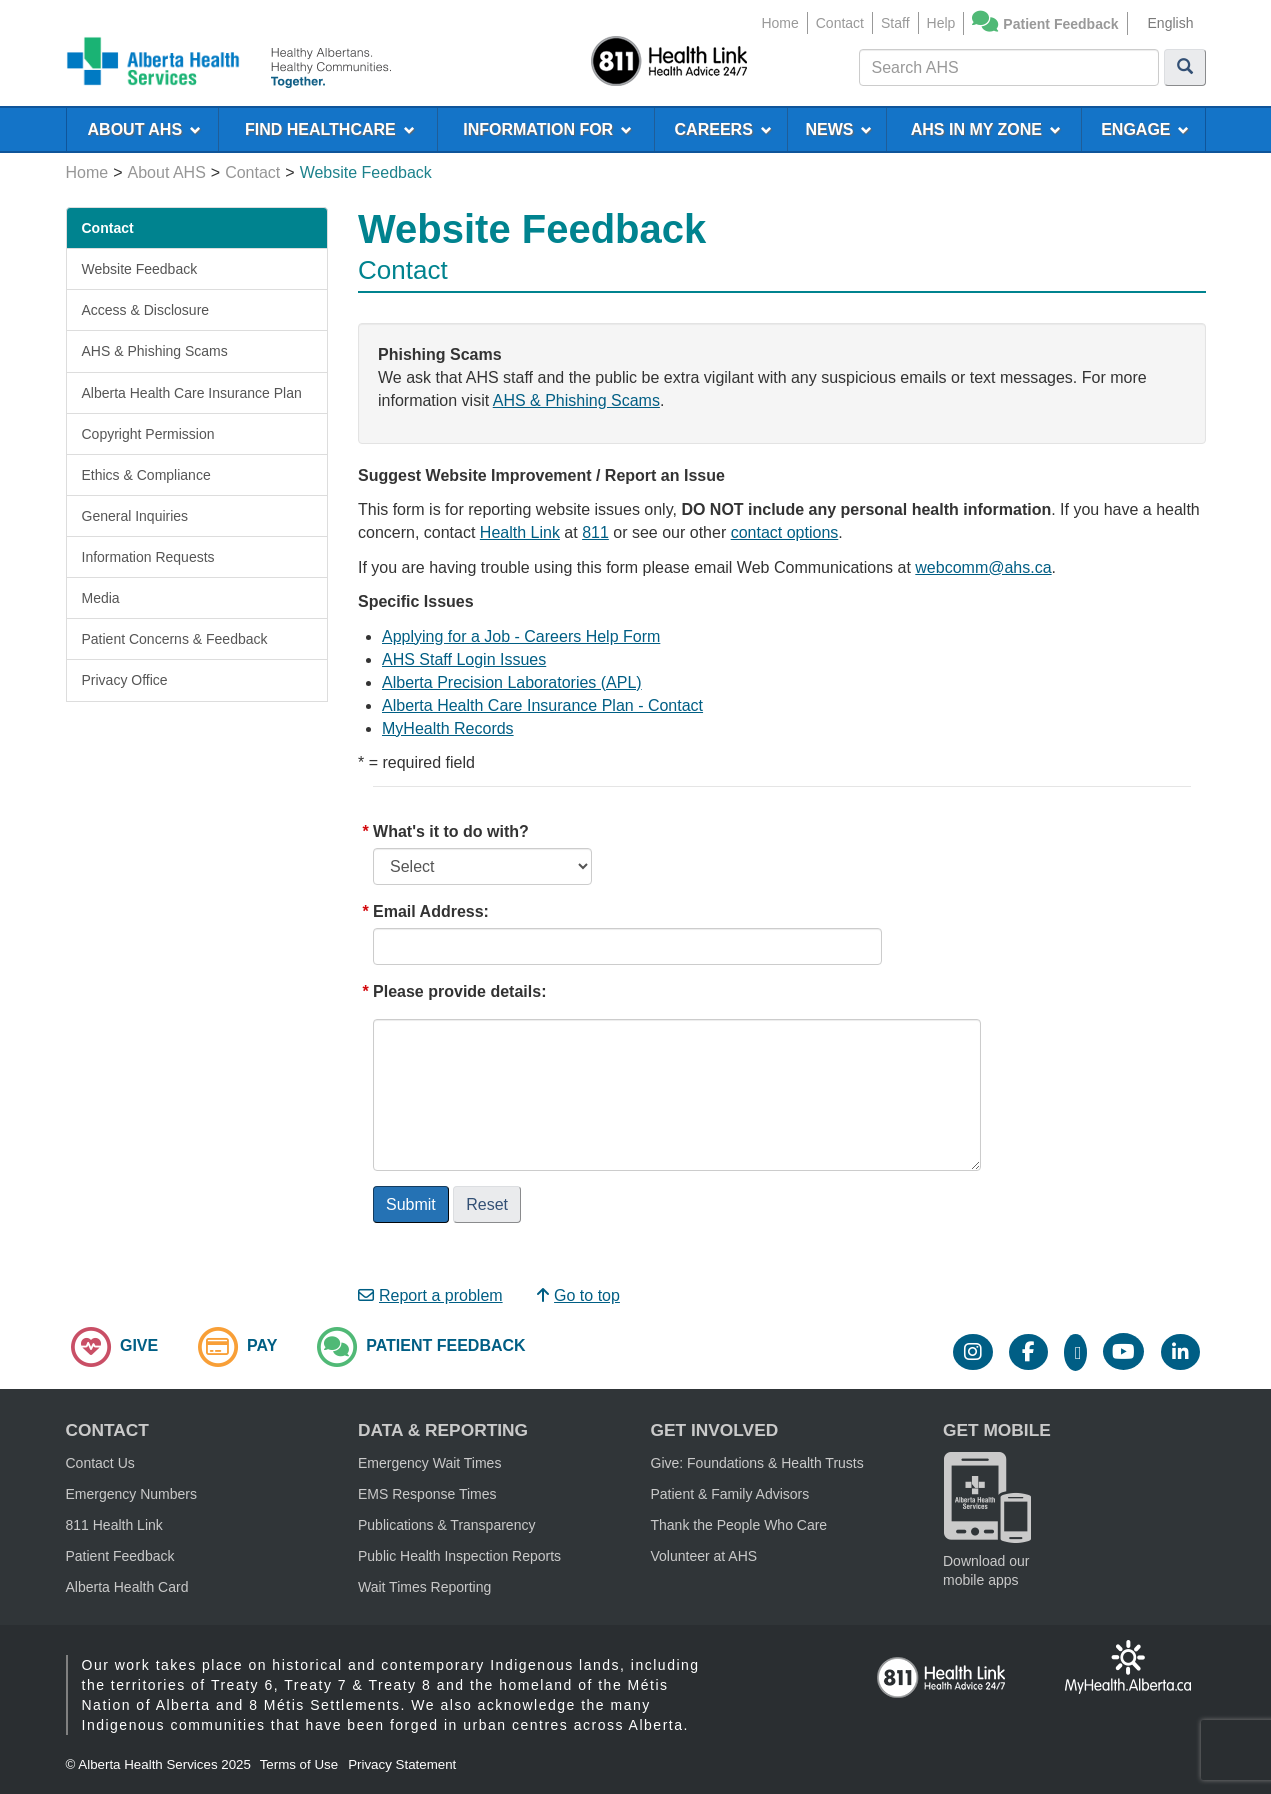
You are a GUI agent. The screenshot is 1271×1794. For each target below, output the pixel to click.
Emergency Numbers (132, 1494)
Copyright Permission (148, 434)
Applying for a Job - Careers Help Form (521, 636)
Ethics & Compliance (146, 475)
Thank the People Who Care (739, 1525)
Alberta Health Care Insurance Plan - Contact (542, 705)
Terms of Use (299, 1764)
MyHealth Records (448, 728)
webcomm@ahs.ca (983, 567)
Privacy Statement (402, 1764)
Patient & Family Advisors (730, 1494)
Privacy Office (125, 680)
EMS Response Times (427, 1494)
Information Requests (148, 557)
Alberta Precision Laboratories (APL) (512, 682)
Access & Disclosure (146, 310)
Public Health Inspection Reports (459, 1556)
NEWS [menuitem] (839, 129)
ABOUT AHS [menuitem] (144, 129)
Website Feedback (140, 269)
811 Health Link (114, 1525)
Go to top (578, 1295)
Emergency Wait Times (429, 1463)
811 (595, 532)
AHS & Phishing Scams (155, 351)
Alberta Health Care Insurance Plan (192, 393)
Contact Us (100, 1463)
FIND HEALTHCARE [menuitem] (330, 129)
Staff (895, 23)
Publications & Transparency (446, 1525)
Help (941, 23)
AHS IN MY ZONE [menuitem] (986, 129)
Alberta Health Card (127, 1587)
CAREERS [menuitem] (723, 129)
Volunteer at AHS (704, 1556)
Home (779, 23)
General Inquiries (135, 516)
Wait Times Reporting (424, 1587)
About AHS (167, 172)
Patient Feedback (1060, 24)
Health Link (520, 532)
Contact (840, 23)
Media (101, 598)
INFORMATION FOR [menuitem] (547, 129)
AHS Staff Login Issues (464, 659)
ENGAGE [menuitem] (1145, 129)
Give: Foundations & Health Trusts (757, 1463)
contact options (785, 532)
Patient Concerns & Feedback (175, 639)
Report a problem (430, 1295)
